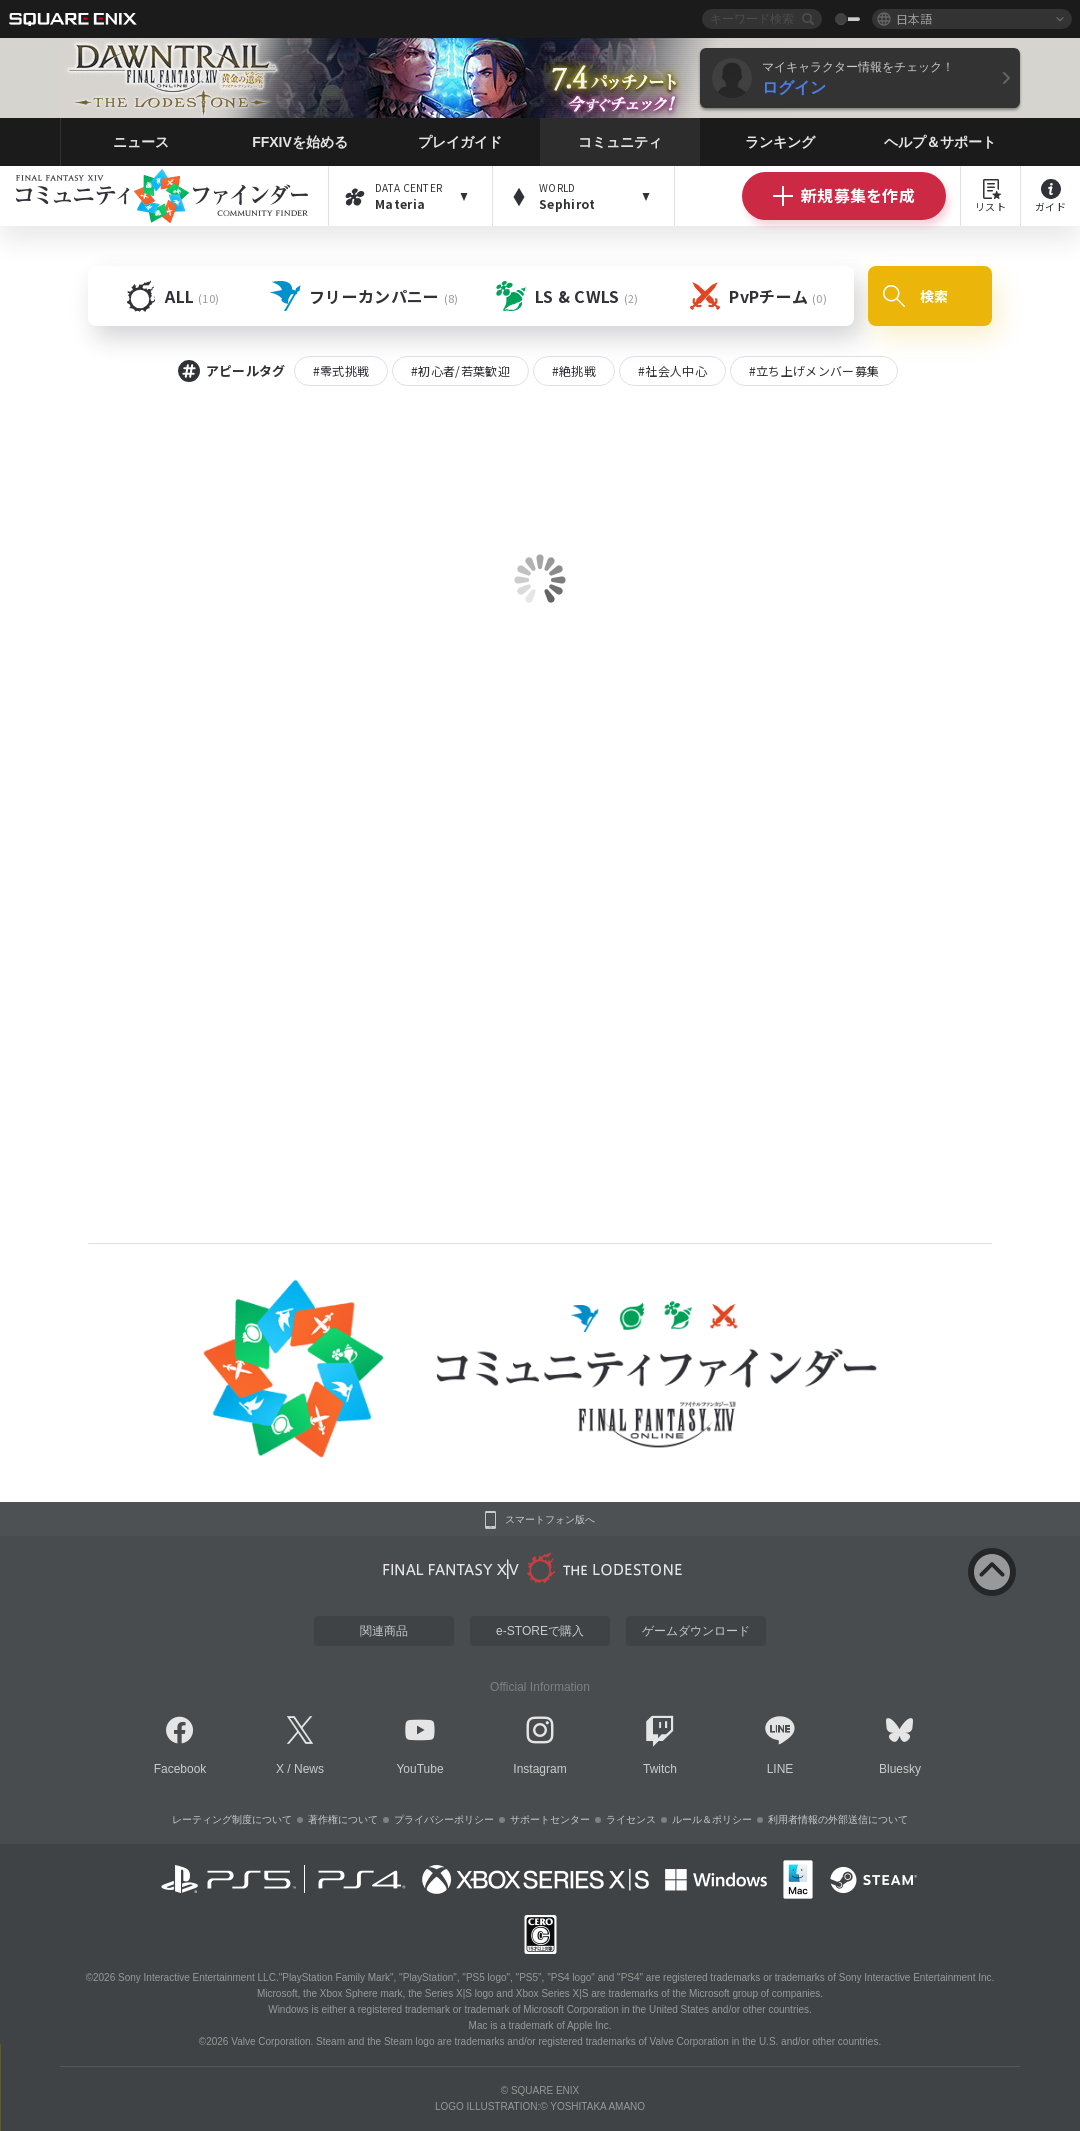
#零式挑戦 (341, 370)
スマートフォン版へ (550, 1520)
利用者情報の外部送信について (838, 1819)
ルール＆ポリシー (712, 1819)
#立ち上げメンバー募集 (814, 370)
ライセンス (631, 1819)
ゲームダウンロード (696, 1631)
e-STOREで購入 (540, 1631)
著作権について (343, 1819)
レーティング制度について (232, 1819)
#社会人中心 (672, 370)
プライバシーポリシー (444, 1819)
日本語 (914, 18)
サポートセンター (550, 1819)
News (309, 1769)
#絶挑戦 (574, 370)
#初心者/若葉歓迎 (460, 370)
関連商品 (384, 1631)
